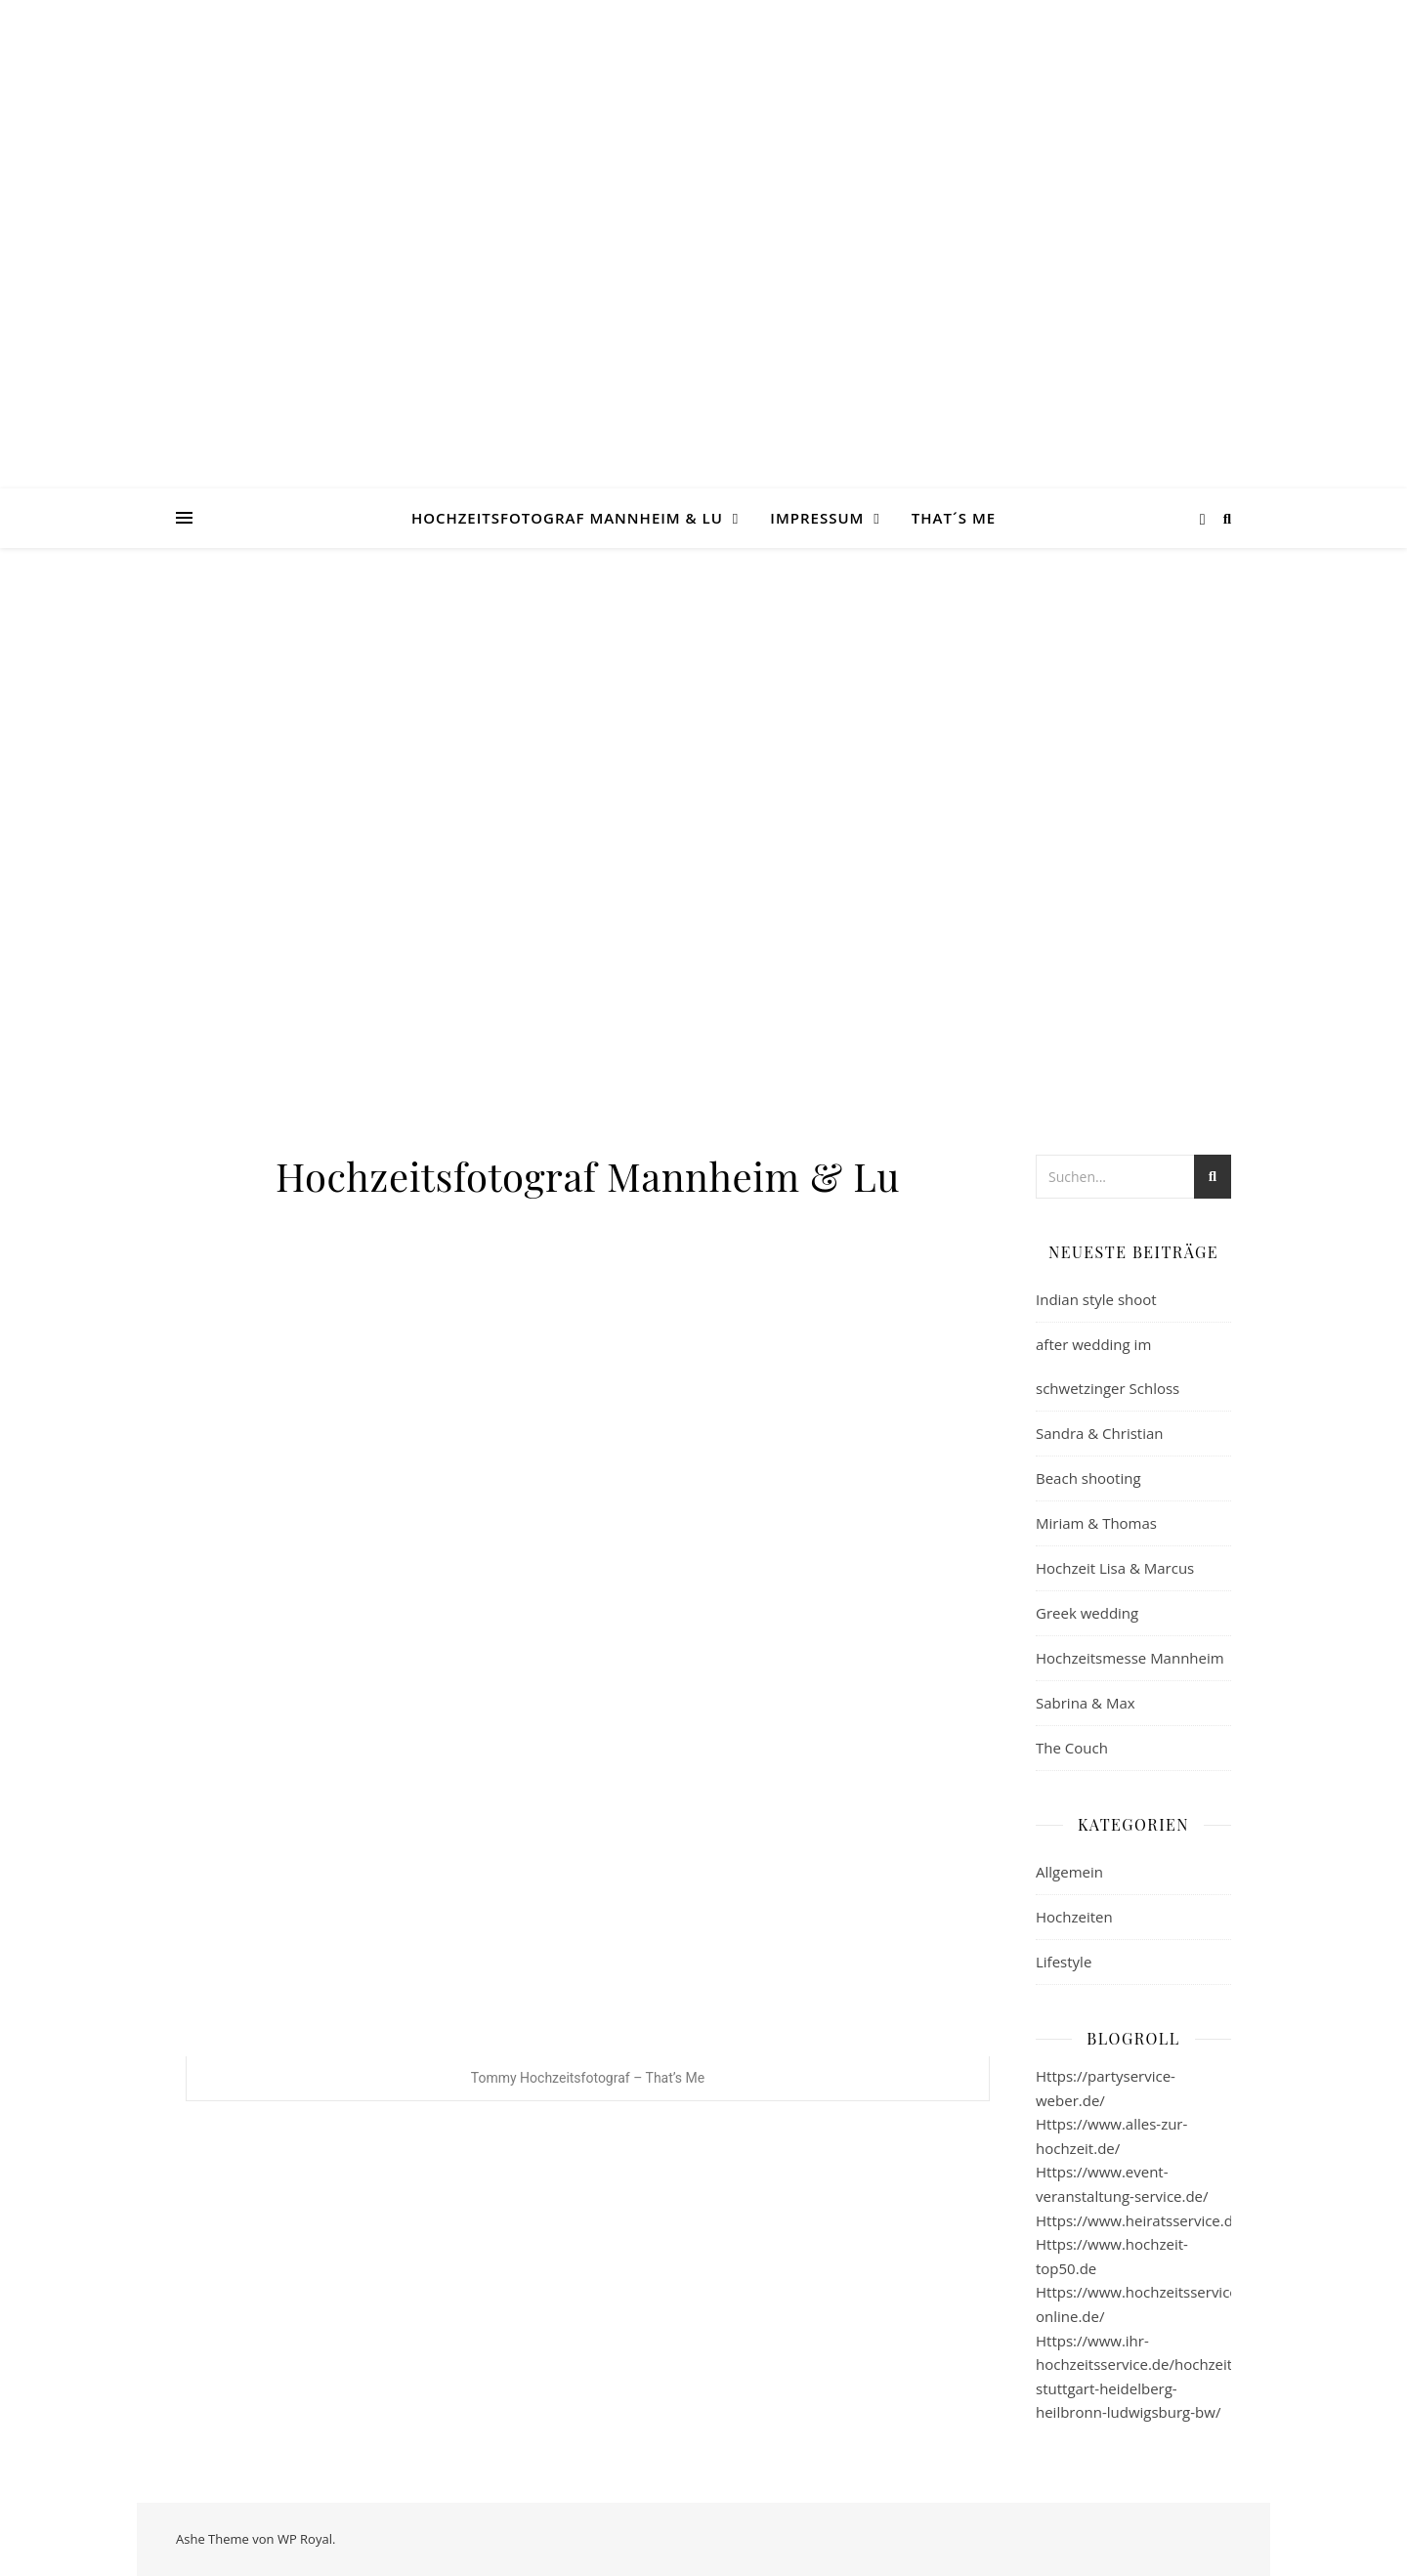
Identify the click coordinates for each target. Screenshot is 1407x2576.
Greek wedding (1087, 1613)
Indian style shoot (1096, 1299)
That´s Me (954, 518)
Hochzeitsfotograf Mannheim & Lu (567, 518)
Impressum (817, 518)
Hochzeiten (1074, 1916)
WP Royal (304, 2539)
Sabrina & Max (1085, 1702)
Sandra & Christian (1100, 1433)
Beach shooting (1088, 1478)
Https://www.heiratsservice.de (1138, 2220)
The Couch (1072, 1747)
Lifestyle (1063, 1961)
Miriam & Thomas (1096, 1523)
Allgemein (1069, 1871)
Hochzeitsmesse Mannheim (1130, 1658)
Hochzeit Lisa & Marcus (1115, 1568)
